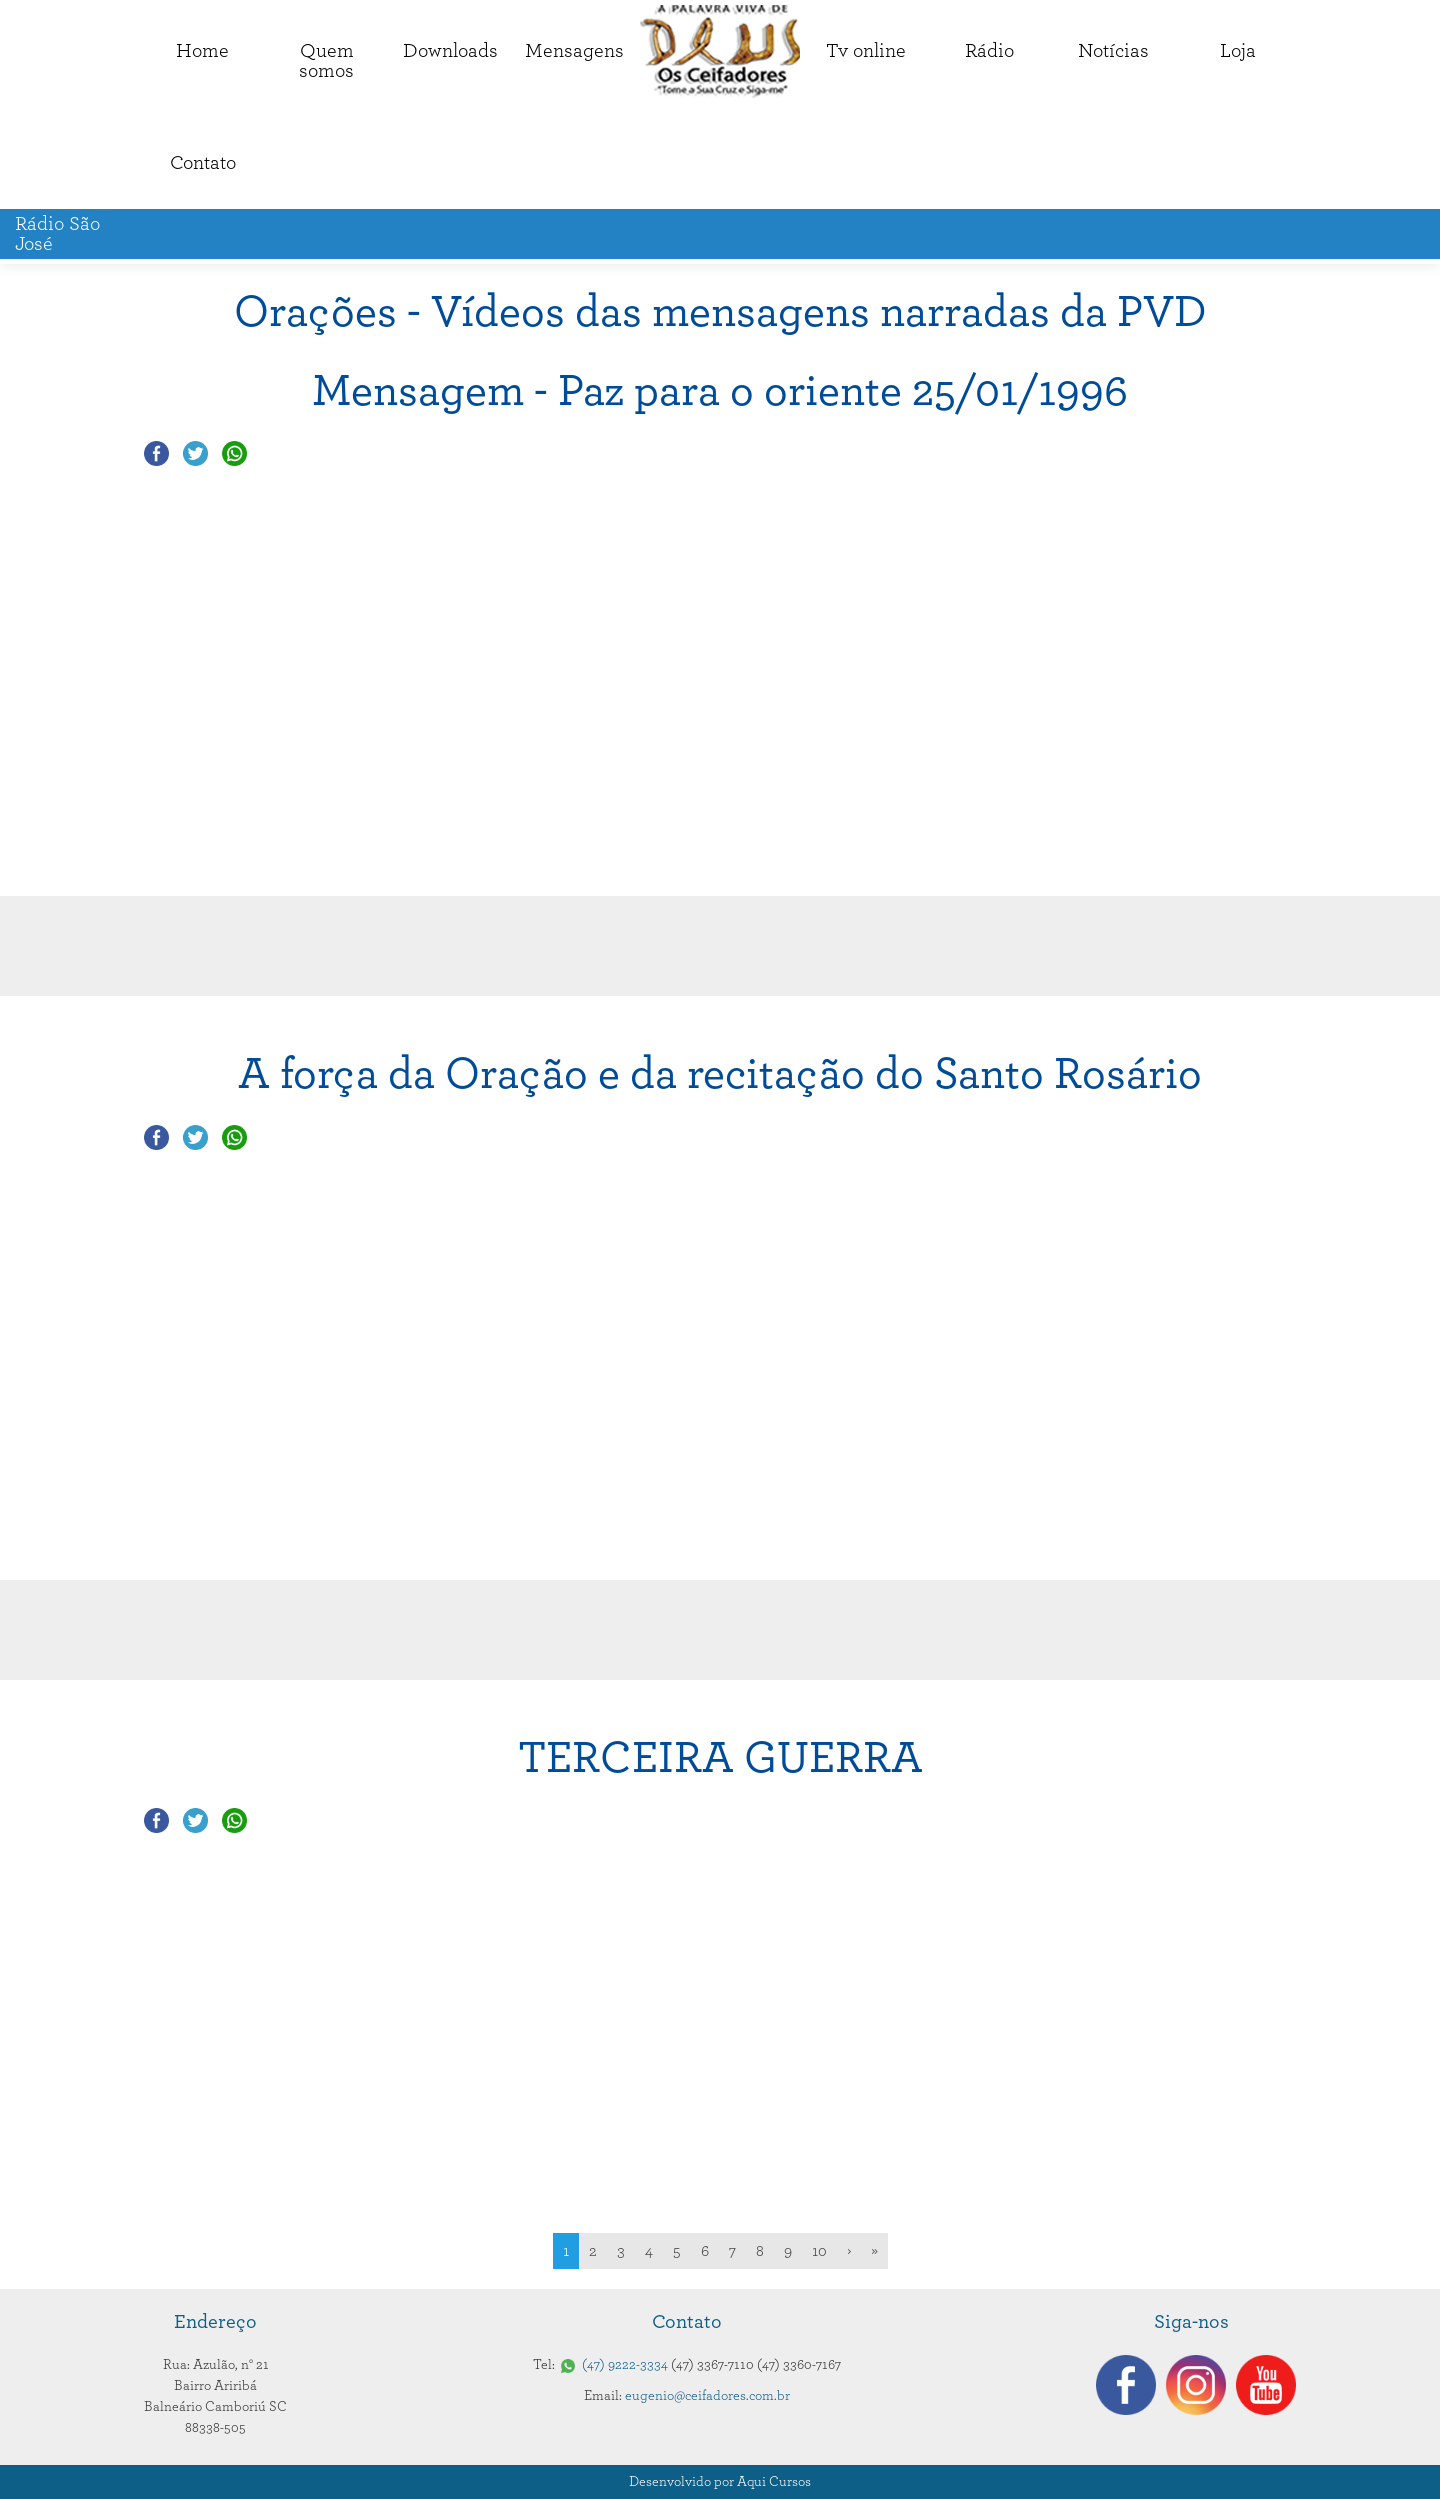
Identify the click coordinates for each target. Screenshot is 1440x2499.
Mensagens (574, 51)
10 (819, 2251)
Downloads (450, 51)
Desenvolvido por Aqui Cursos (720, 2482)
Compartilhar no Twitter (195, 453)
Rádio (989, 51)
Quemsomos (326, 61)
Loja (1238, 51)
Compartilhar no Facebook (156, 453)
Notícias (1113, 51)
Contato (203, 163)
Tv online (866, 51)
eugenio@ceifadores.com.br (707, 2396)
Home (202, 51)
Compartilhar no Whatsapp (234, 453)
